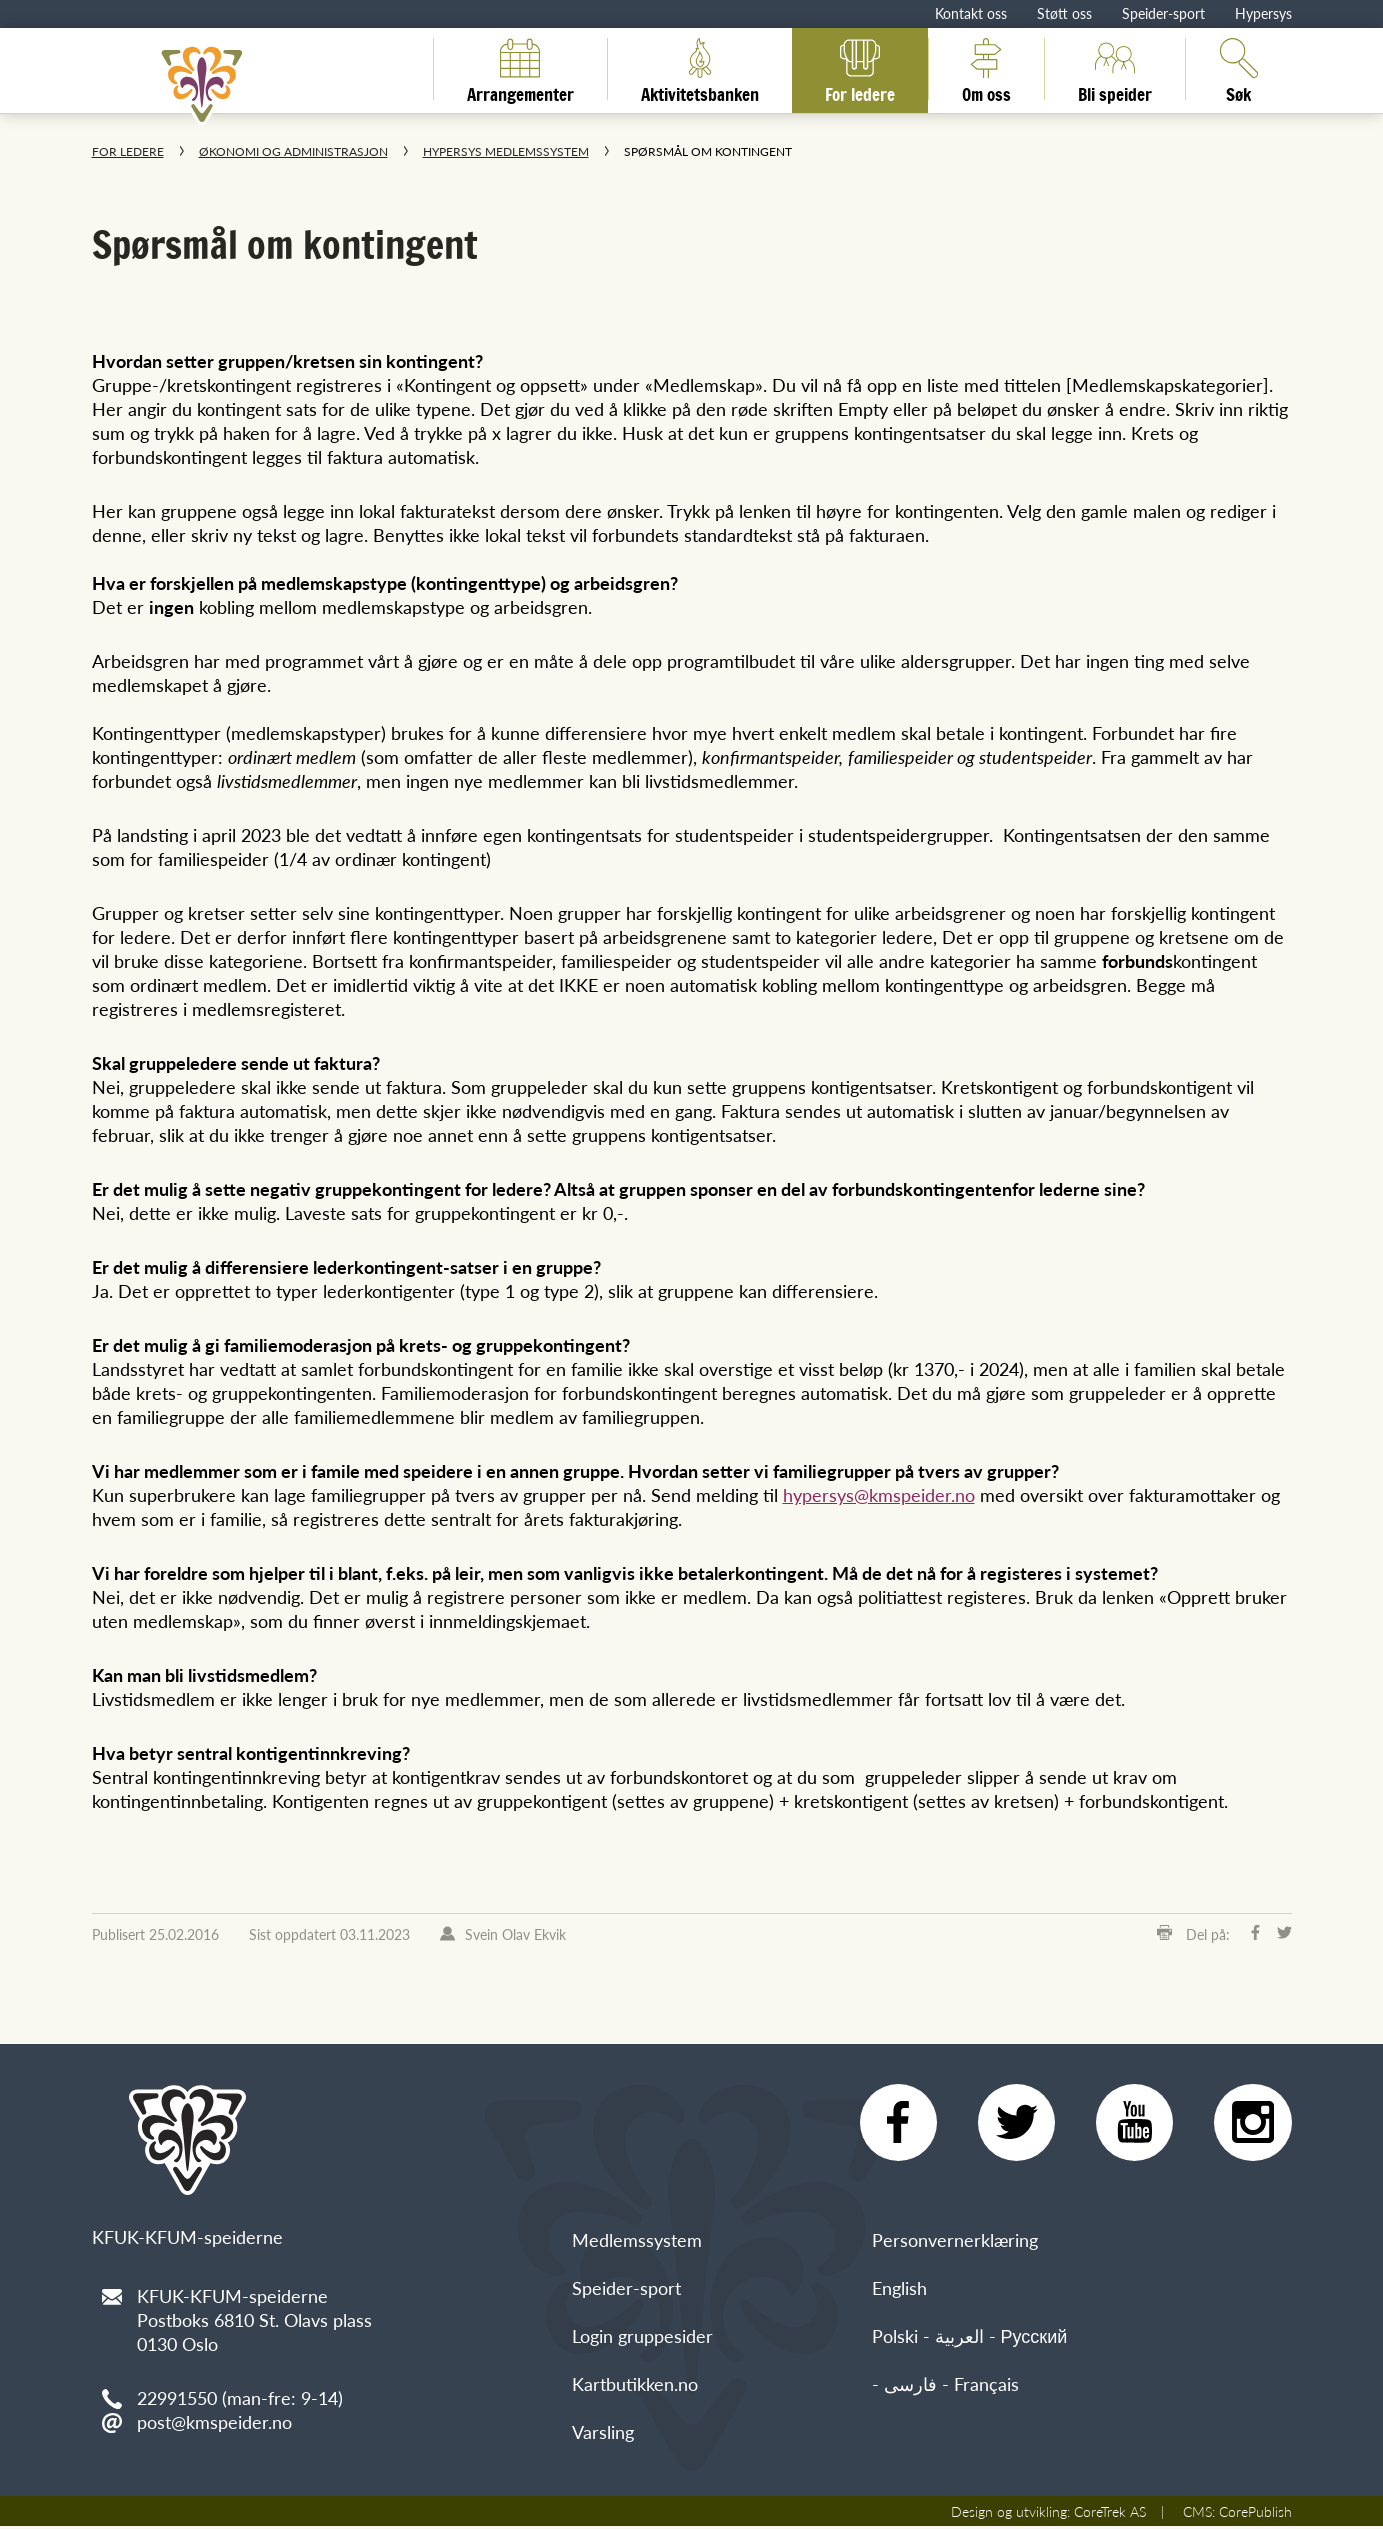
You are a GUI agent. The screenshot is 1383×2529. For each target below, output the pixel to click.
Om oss (986, 69)
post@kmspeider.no (214, 2421)
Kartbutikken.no (635, 2386)
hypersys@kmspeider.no (879, 1494)
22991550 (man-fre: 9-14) (240, 2397)
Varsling (603, 2434)
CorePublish (1255, 2514)
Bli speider (1115, 69)
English (899, 2290)
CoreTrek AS (1110, 2514)
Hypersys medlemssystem (506, 151)
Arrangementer (520, 69)
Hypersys (1263, 13)
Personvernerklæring (955, 2242)
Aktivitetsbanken (700, 69)
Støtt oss (1064, 13)
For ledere (860, 69)
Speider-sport (1163, 13)
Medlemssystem (637, 2242)
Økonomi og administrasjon (293, 151)
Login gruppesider (642, 2338)
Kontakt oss (971, 13)
